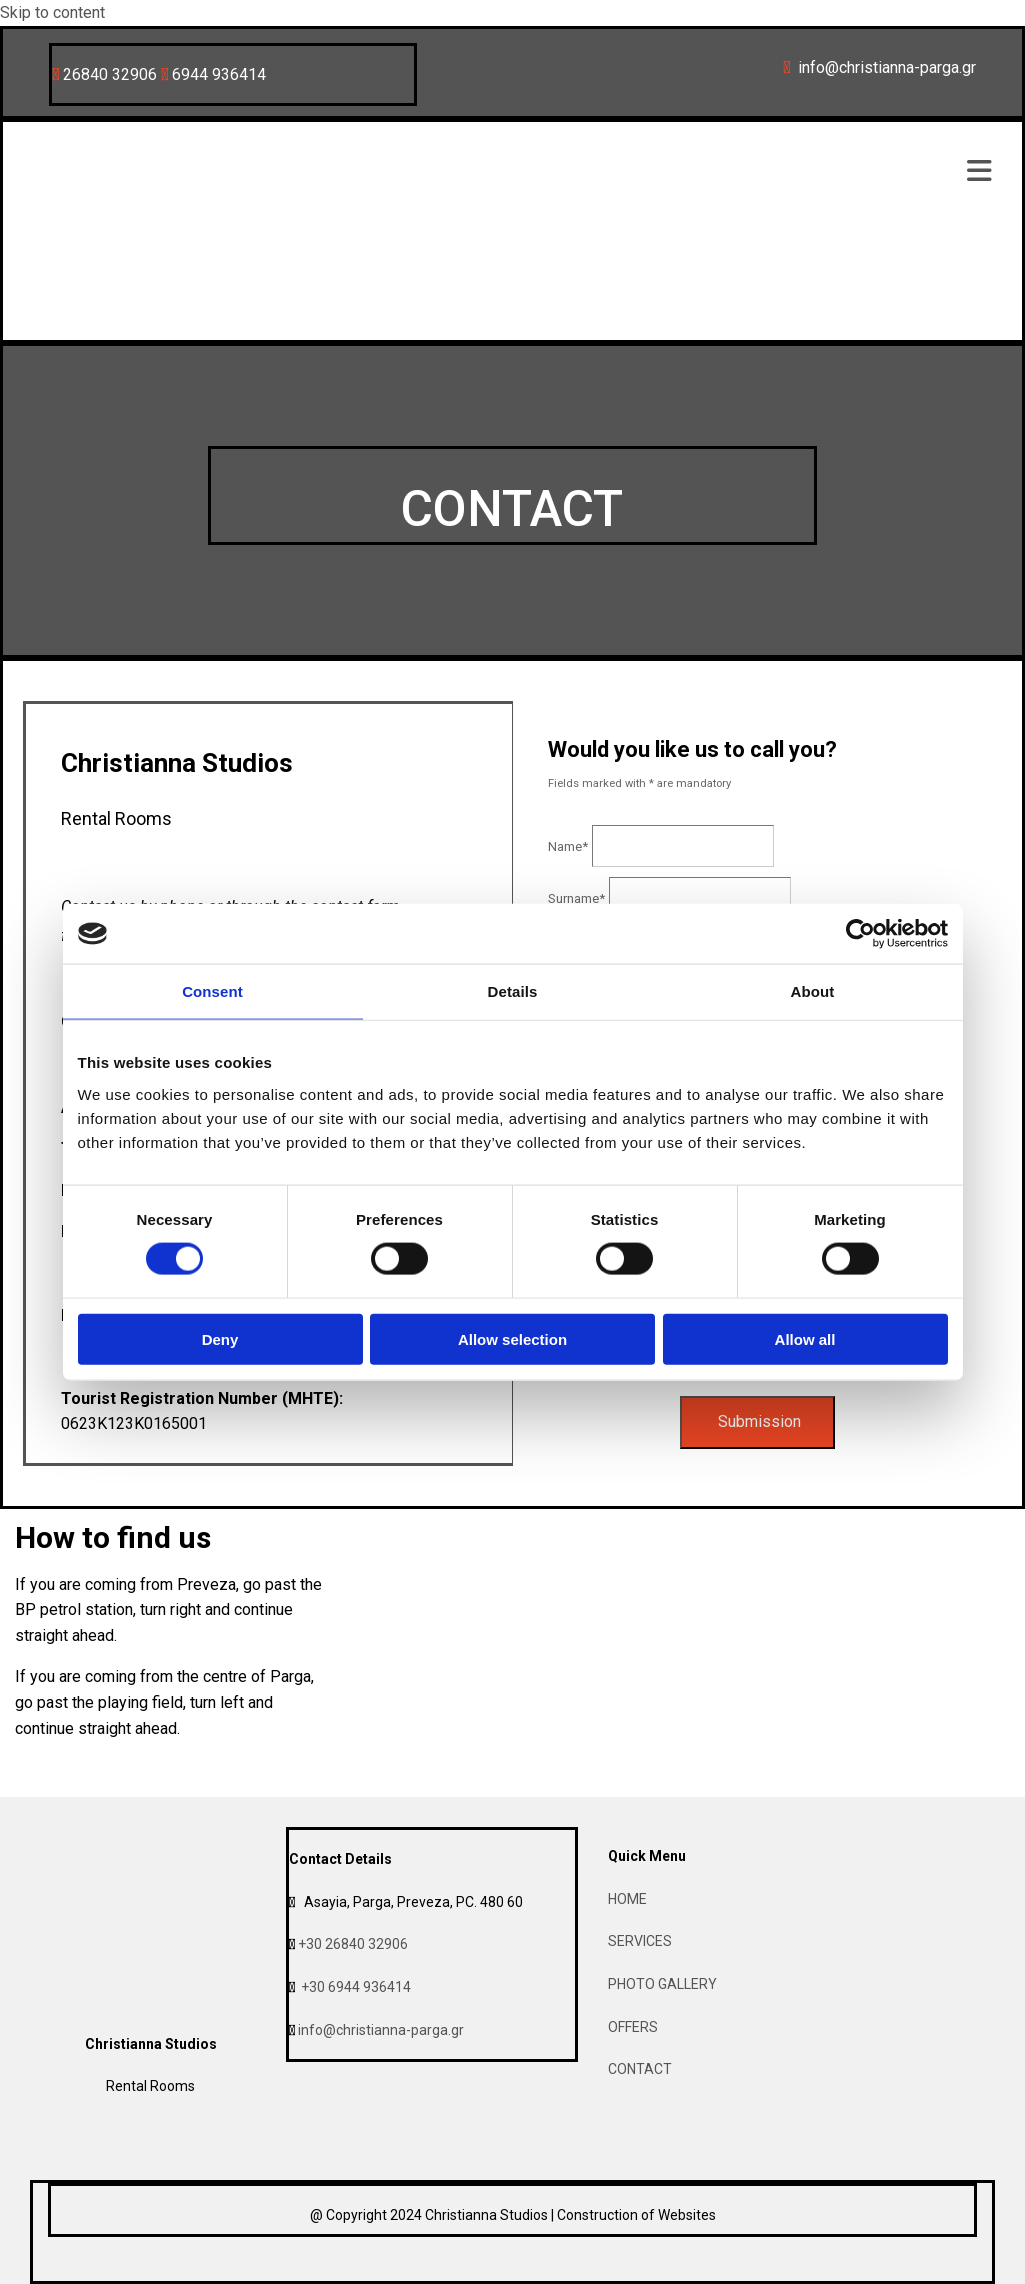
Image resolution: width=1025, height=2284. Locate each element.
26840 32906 (110, 74)
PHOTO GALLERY (662, 1984)
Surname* (576, 898)
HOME (627, 1899)
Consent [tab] (212, 991)
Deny (220, 1338)
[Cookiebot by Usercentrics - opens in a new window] (860, 934)
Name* (568, 846)
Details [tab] (513, 991)
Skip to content (52, 12)
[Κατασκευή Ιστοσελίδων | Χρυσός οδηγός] (64, 2268)
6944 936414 (219, 74)
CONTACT (640, 2069)
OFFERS (633, 2027)
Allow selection (512, 1338)
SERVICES (640, 1941)
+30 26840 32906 (353, 1944)
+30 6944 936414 (356, 1987)
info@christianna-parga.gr (381, 2030)
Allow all (805, 1338)
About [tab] (813, 991)
